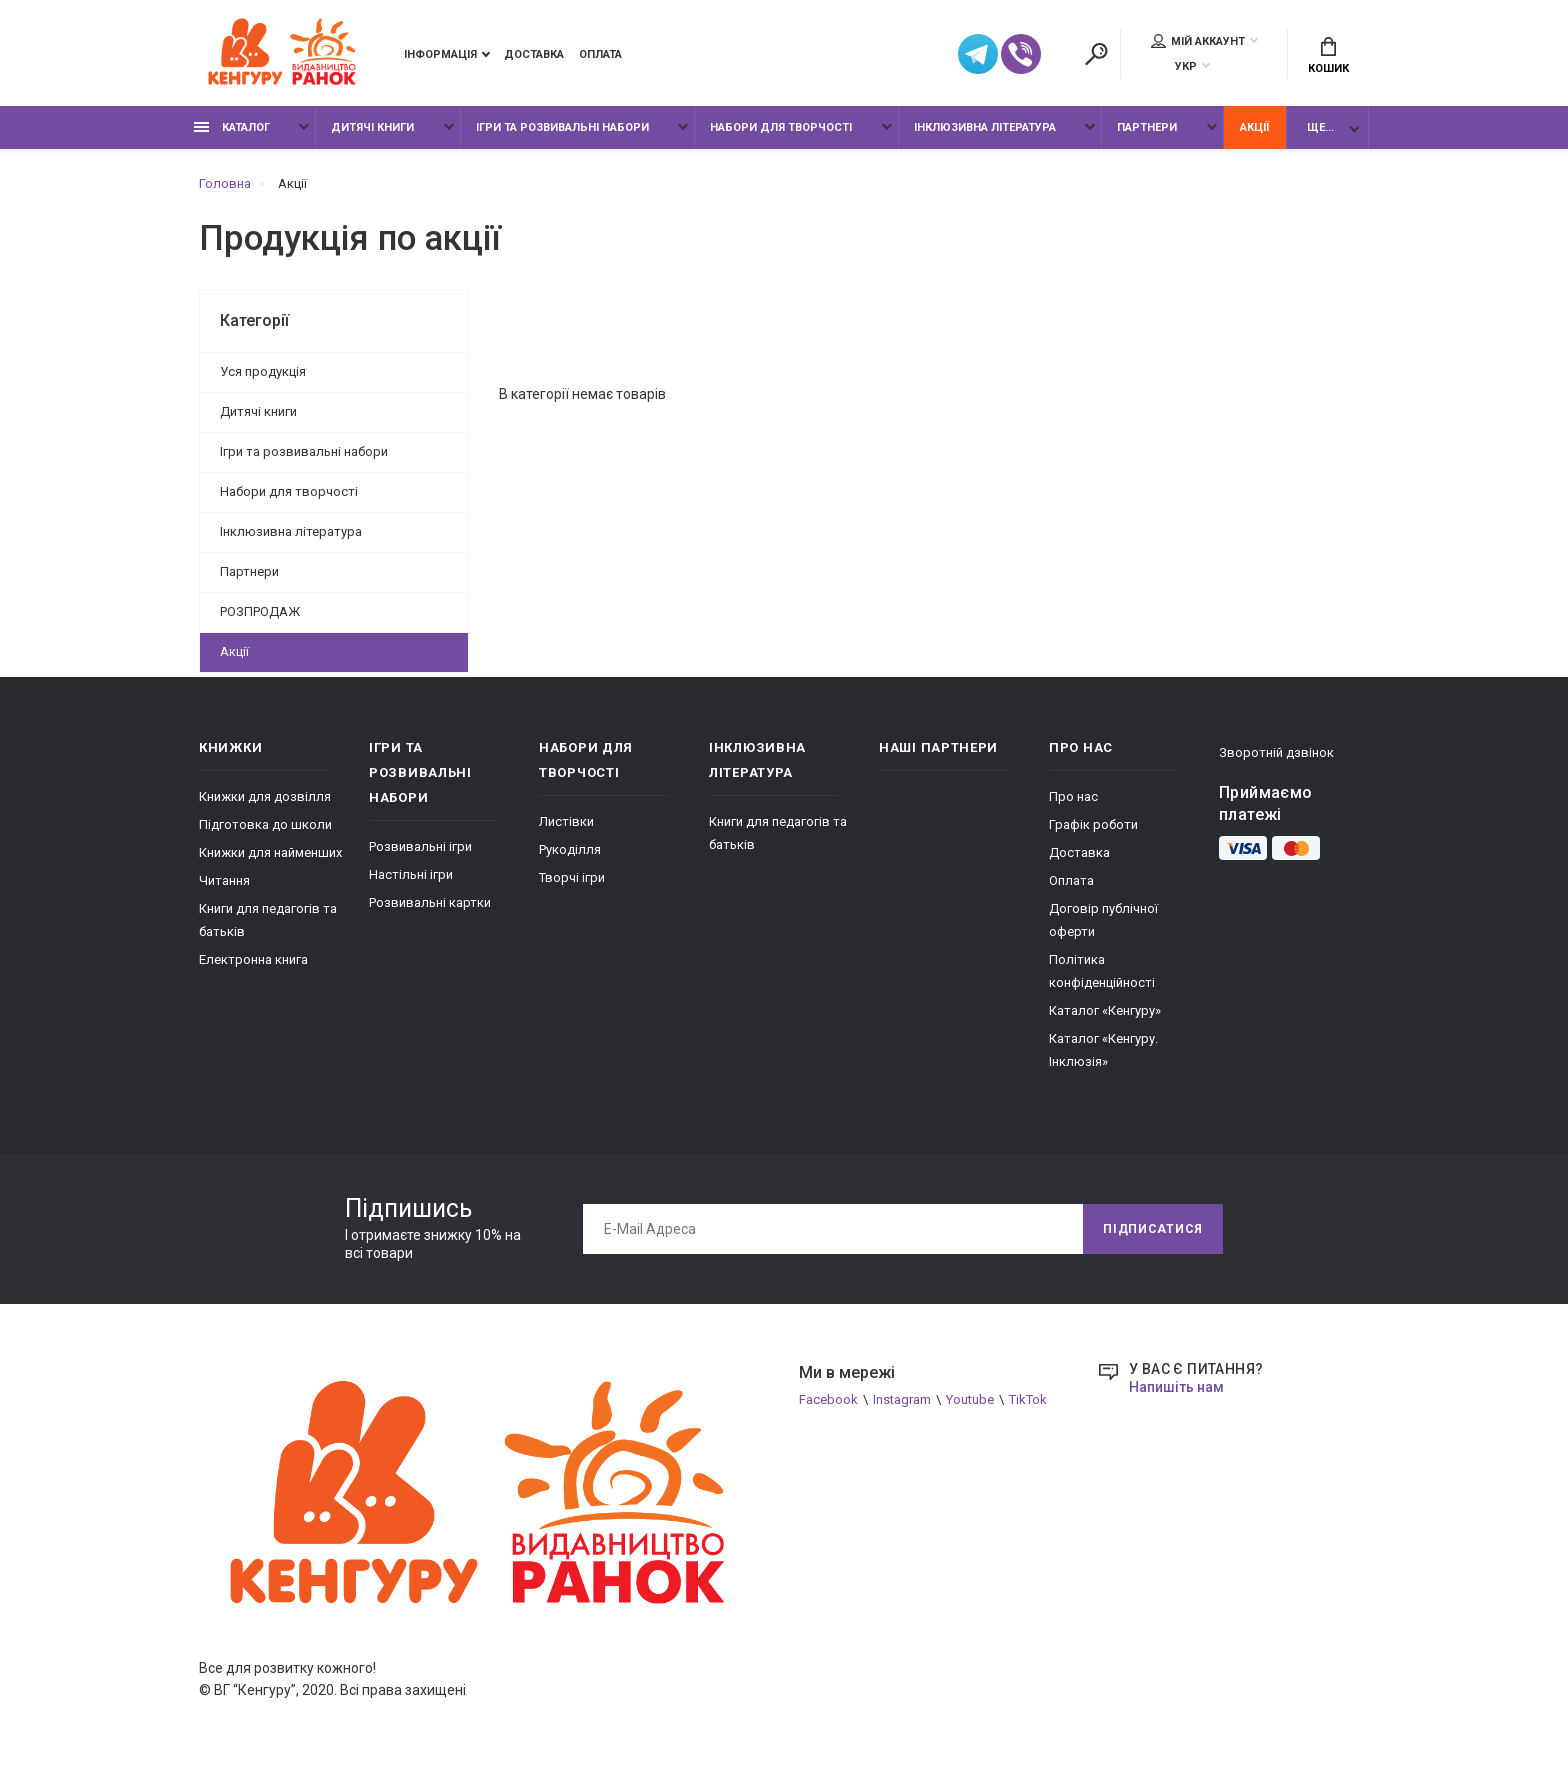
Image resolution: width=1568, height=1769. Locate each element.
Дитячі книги (372, 127)
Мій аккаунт (1198, 41)
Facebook (828, 1399)
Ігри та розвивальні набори (562, 127)
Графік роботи (1093, 824)
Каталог (232, 127)
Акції (1254, 127)
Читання (224, 880)
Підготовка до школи (265, 824)
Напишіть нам (1176, 1387)
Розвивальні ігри (420, 846)
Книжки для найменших (270, 852)
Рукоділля (570, 849)
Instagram (902, 1399)
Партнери (1147, 127)
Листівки (566, 821)
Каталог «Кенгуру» (1105, 1010)
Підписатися (1153, 1229)
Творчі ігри (572, 877)
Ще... (1320, 127)
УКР (1186, 66)
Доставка (534, 54)
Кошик (1328, 56)
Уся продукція (263, 371)
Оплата (600, 54)
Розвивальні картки (430, 902)
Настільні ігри (411, 874)
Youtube (970, 1399)
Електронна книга (253, 959)
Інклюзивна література (985, 127)
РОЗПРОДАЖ (260, 611)
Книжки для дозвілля (265, 796)
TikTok (1028, 1399)
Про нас (1073, 796)
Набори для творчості (781, 127)
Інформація (440, 54)
